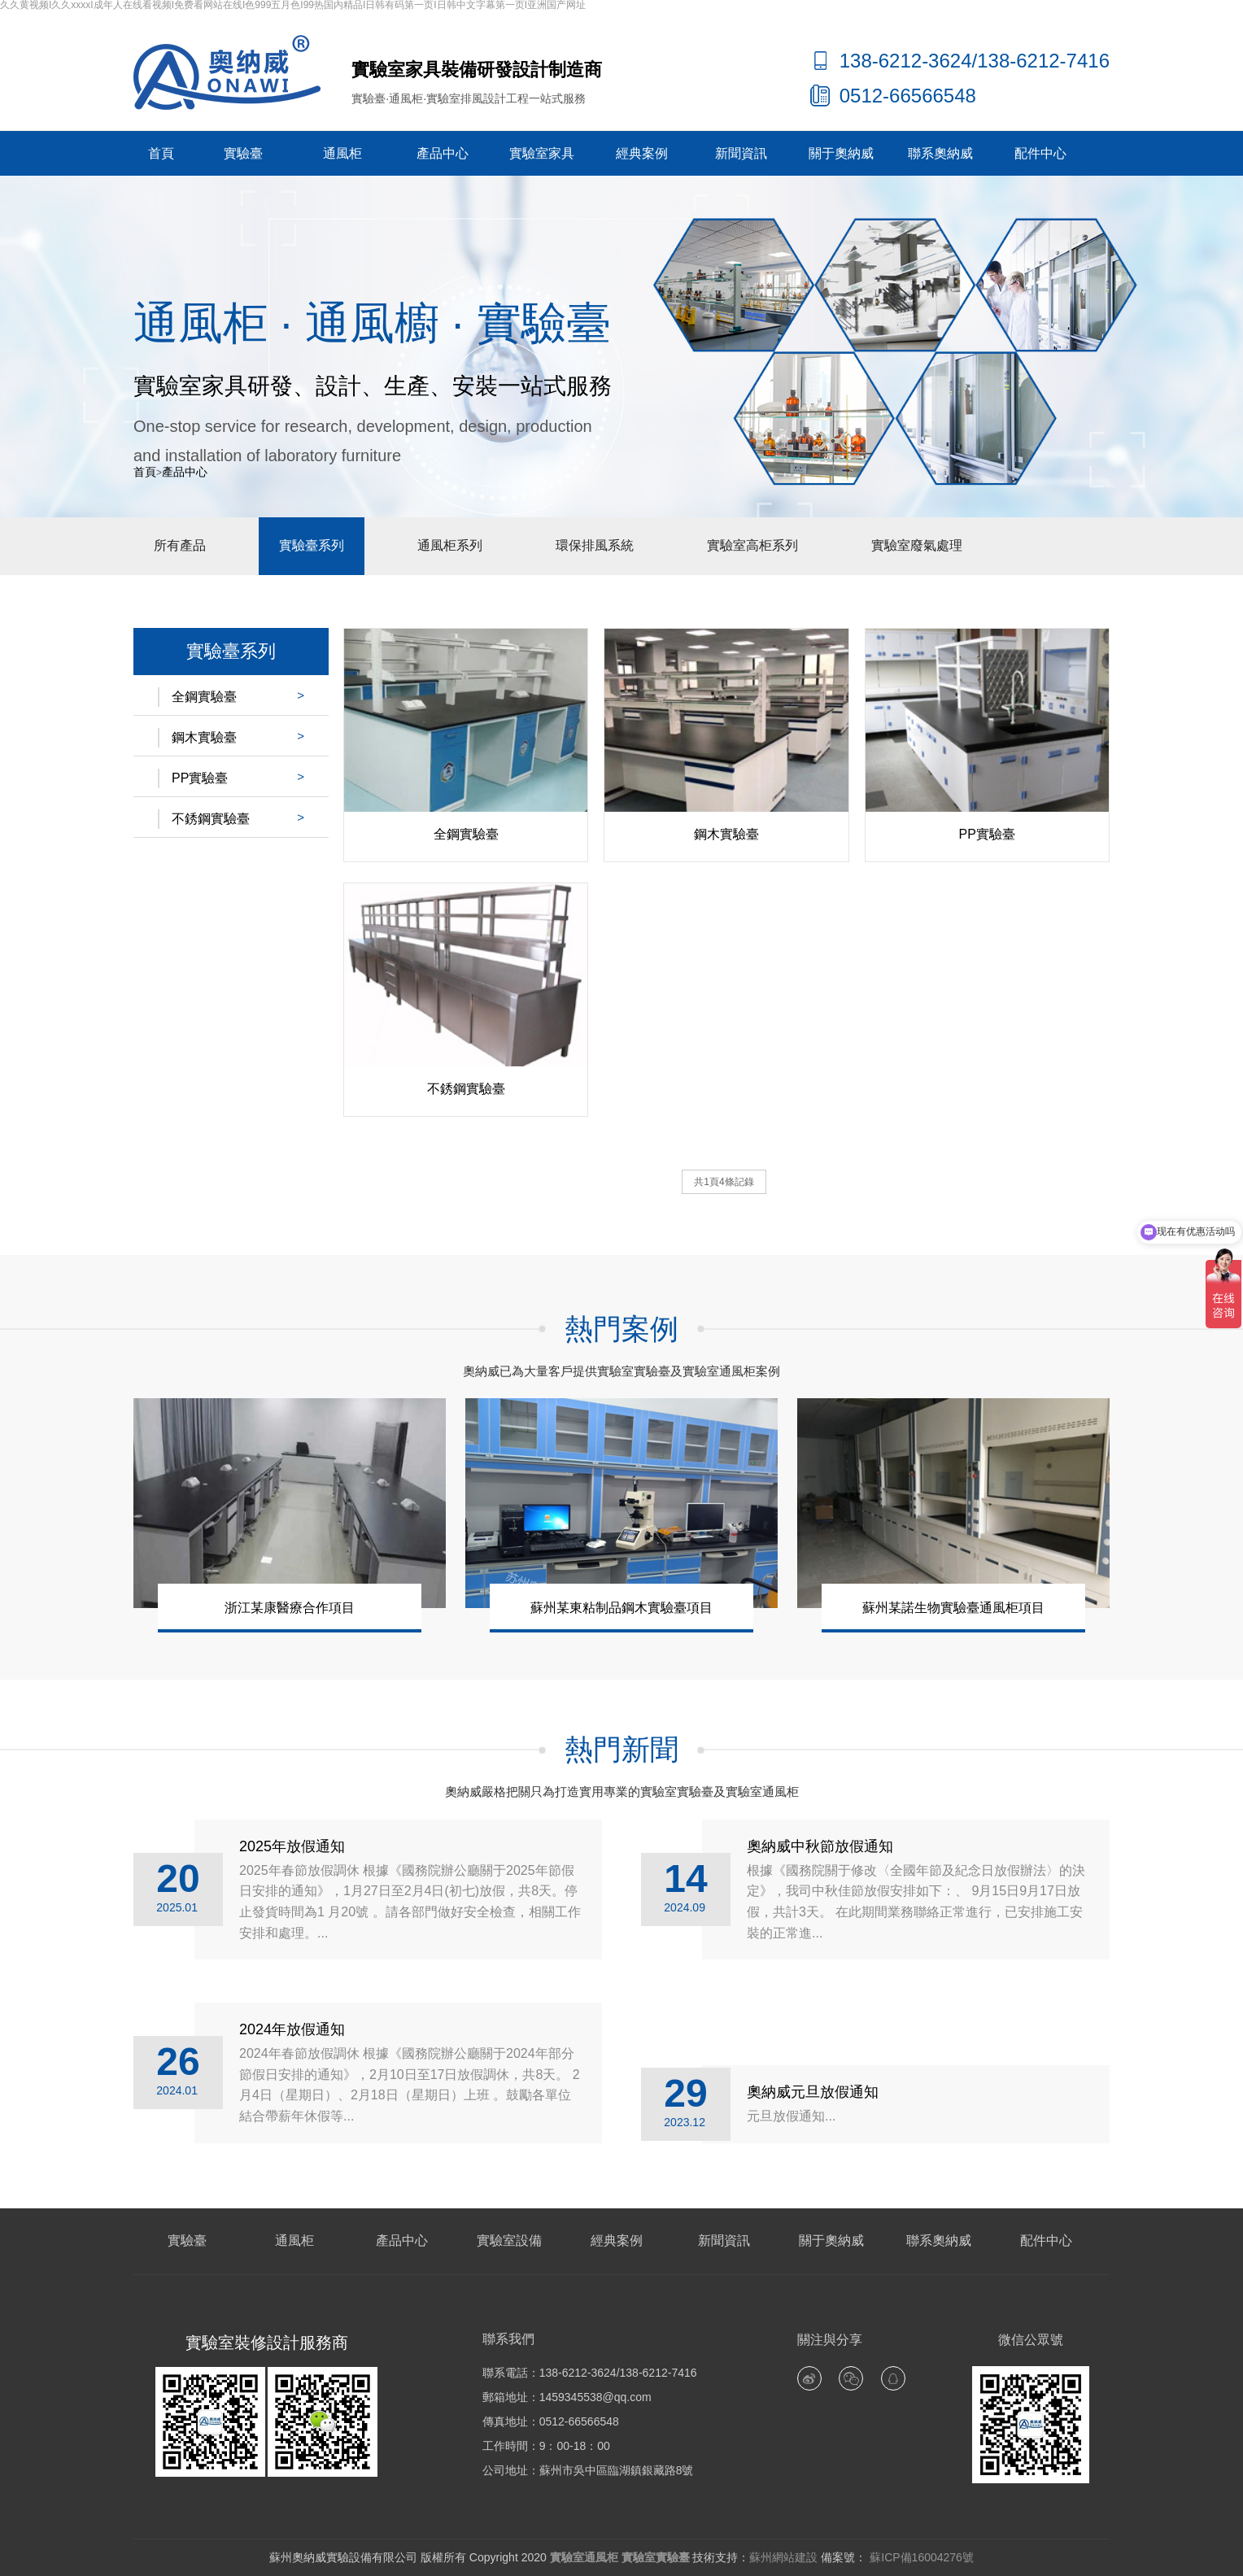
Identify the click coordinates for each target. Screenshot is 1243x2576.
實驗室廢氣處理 (916, 545)
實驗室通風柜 (584, 2557)
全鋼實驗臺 (204, 697)
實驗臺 (243, 153)
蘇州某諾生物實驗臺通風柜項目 (953, 1608)
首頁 (161, 153)
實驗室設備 (509, 2240)
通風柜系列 (449, 545)
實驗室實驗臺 (656, 2557)
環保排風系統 (595, 545)
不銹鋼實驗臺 (211, 819)
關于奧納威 (841, 153)
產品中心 (443, 153)
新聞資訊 (741, 153)
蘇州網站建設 (783, 2557)
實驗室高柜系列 (752, 545)
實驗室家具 (541, 153)
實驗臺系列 (311, 545)
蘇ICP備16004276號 (920, 2557)
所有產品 (180, 545)
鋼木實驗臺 (204, 737)
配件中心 (1040, 153)
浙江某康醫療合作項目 (290, 1608)
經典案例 (642, 153)
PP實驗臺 (200, 778)
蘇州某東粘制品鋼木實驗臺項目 (621, 1608)
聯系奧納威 (940, 153)
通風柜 (342, 153)
